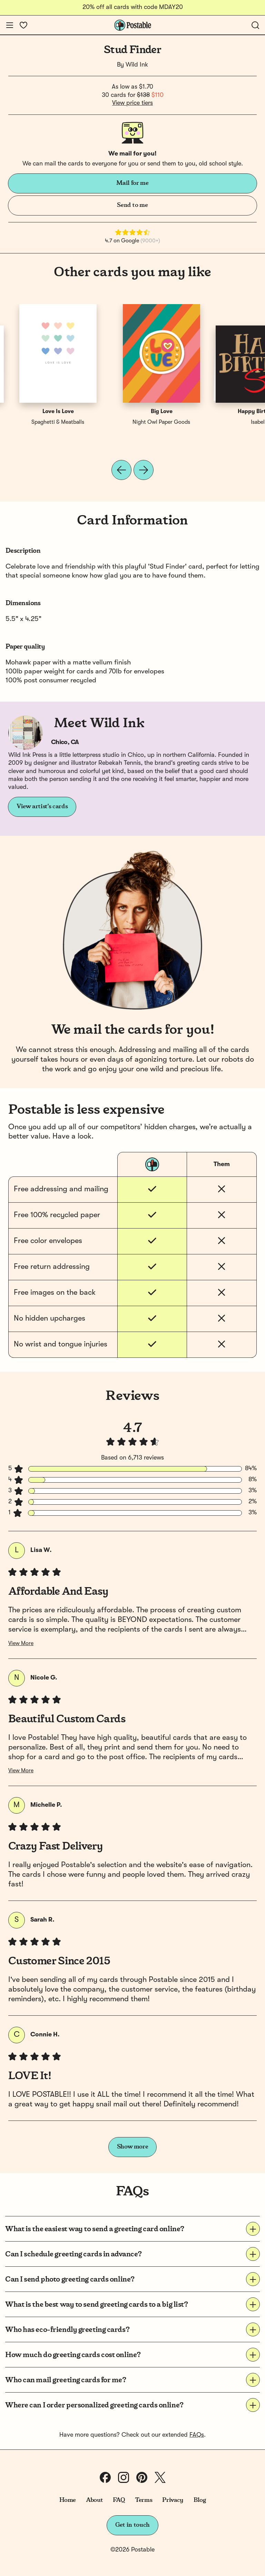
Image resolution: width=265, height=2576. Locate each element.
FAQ (119, 2500)
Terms (143, 2500)
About (94, 2500)
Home (67, 2500)
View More (20, 1643)
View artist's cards (42, 806)
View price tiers (132, 103)
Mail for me (132, 183)
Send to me (132, 205)
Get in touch (132, 2525)
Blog (200, 2500)
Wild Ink (137, 65)
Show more (132, 2147)
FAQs (196, 2435)
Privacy (172, 2500)
